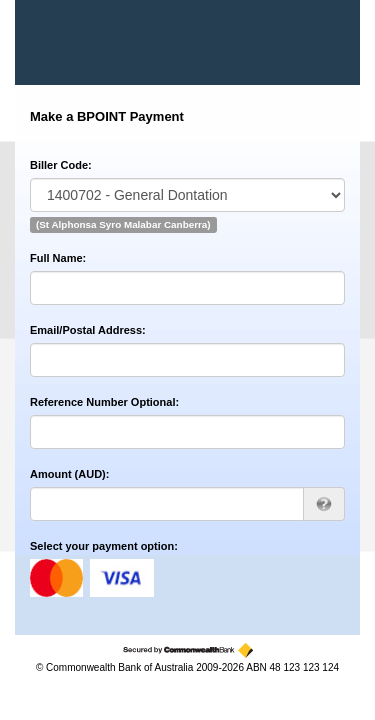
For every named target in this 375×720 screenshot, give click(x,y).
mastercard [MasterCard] (56, 578)
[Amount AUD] (167, 504)
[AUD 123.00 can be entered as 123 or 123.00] (324, 504)
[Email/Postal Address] (187, 360)
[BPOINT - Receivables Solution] (99, 42)
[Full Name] (187, 288)
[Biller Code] (187, 195)
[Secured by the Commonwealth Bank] (188, 650)
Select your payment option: (104, 546)
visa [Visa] (122, 578)
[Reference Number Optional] (187, 432)
